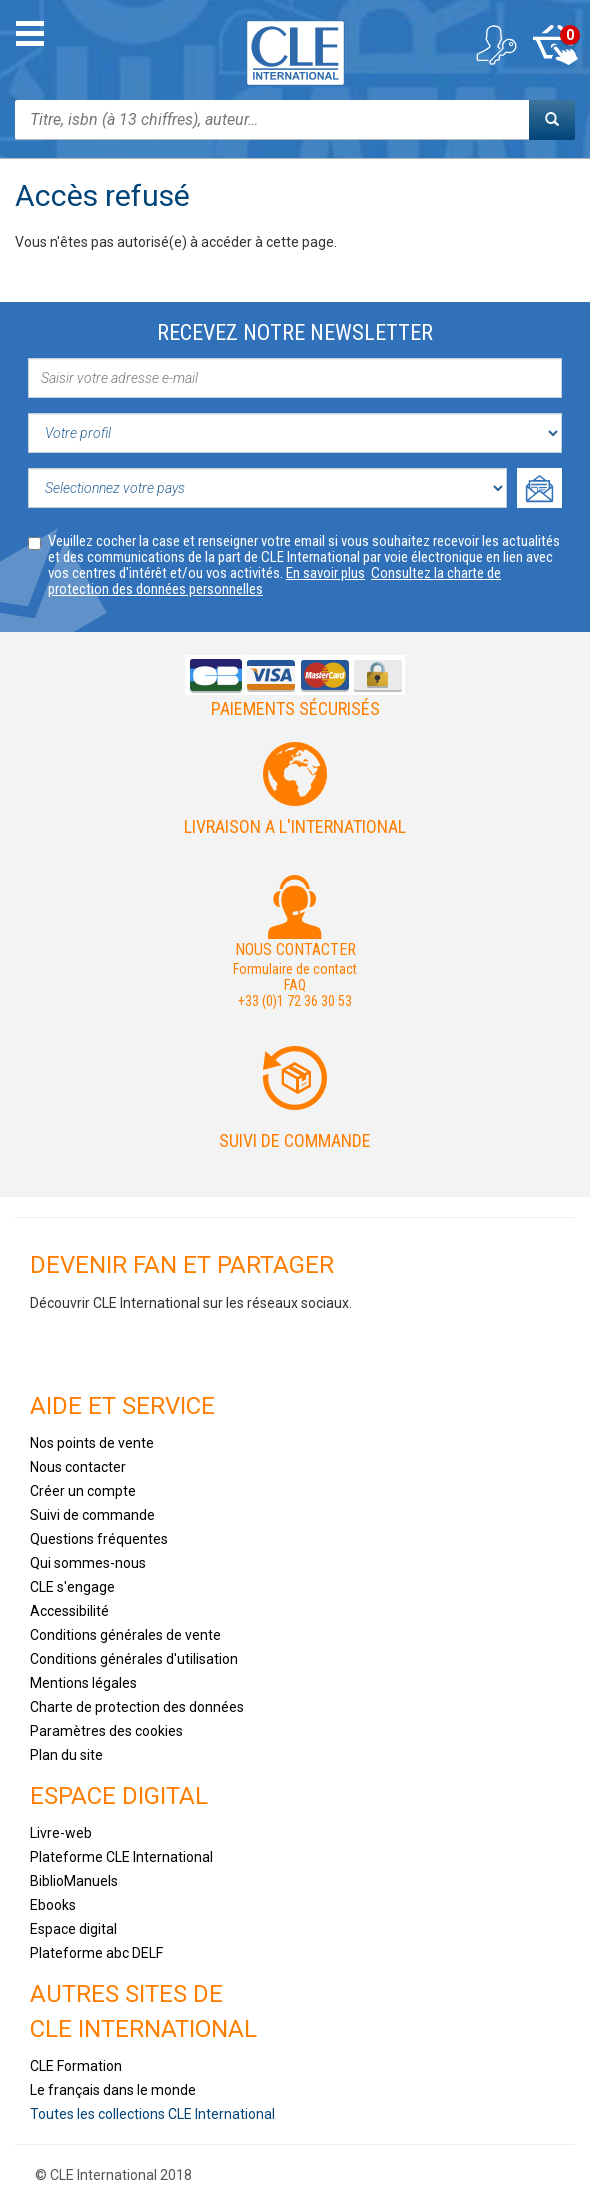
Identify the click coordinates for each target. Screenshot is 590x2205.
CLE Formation (76, 2066)
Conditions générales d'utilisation (134, 1659)
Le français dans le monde (113, 2090)
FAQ (295, 985)
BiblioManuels (74, 1881)
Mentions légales (83, 1683)
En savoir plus (325, 573)
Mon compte (495, 45)
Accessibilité (69, 1611)
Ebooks (53, 1905)
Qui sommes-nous (88, 1563)
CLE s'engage (72, 1587)
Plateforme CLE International (121, 1857)
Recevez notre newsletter (295, 332)
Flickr (290, 1347)
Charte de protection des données (137, 1707)
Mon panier (555, 45)
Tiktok (172, 1347)
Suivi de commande (295, 1140)
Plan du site (66, 1755)
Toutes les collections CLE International (152, 2114)
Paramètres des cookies (106, 1731)
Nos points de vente (92, 1443)
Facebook (54, 1347)
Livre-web (61, 1833)
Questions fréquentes (99, 1539)
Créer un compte (83, 1491)
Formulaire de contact (295, 969)
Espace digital (73, 1929)
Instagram (231, 1347)
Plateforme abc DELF (96, 1953)
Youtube (113, 1347)
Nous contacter (78, 1467)
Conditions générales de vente (125, 1635)
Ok (539, 488)
